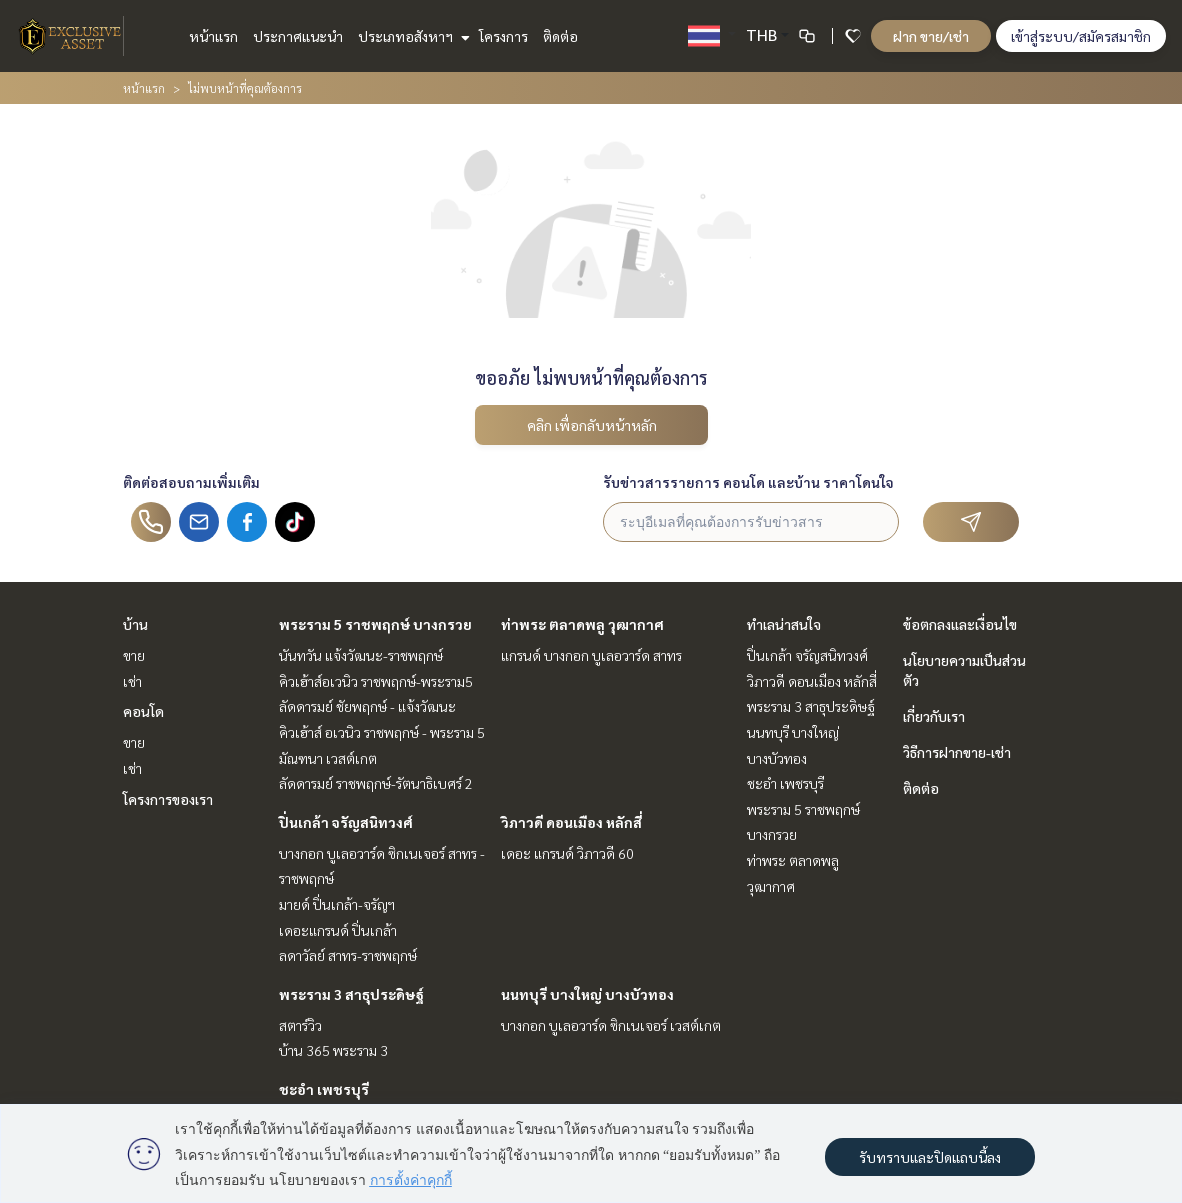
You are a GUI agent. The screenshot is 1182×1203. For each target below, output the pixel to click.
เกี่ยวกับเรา (934, 716)
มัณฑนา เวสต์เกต (328, 758)
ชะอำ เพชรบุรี (324, 1089)
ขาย (134, 655)
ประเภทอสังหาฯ (411, 36)
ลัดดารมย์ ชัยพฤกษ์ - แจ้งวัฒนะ (367, 706)
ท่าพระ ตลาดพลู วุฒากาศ (582, 624)
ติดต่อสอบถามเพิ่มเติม (191, 482)
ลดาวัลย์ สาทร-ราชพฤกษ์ (348, 955)
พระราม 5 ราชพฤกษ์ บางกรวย (375, 624)
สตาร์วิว (300, 1025)
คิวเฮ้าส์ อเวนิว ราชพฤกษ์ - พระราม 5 (382, 732)
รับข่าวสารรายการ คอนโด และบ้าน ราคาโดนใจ (748, 482)
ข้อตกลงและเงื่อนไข (960, 624)
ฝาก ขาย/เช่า (931, 36)
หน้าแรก (213, 36)
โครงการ (503, 36)
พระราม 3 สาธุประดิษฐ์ (351, 994)
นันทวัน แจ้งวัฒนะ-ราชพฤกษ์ (361, 655)
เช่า (132, 681)
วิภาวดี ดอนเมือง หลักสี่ (571, 822)
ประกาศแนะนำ (298, 36)
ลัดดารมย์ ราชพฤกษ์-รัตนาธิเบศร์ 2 (376, 783)
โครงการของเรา (168, 799)
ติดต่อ (560, 36)
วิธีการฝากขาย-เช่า (957, 752)
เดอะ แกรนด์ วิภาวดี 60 (567, 853)
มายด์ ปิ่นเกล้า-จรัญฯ (337, 904)
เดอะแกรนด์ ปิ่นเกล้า (338, 930)
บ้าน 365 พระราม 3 (333, 1050)
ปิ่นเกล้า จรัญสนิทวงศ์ (346, 822)
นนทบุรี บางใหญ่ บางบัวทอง (587, 994)
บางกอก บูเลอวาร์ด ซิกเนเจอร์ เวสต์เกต (611, 1025)
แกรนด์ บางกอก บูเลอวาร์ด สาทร (591, 655)
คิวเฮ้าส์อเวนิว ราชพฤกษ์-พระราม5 (376, 681)
